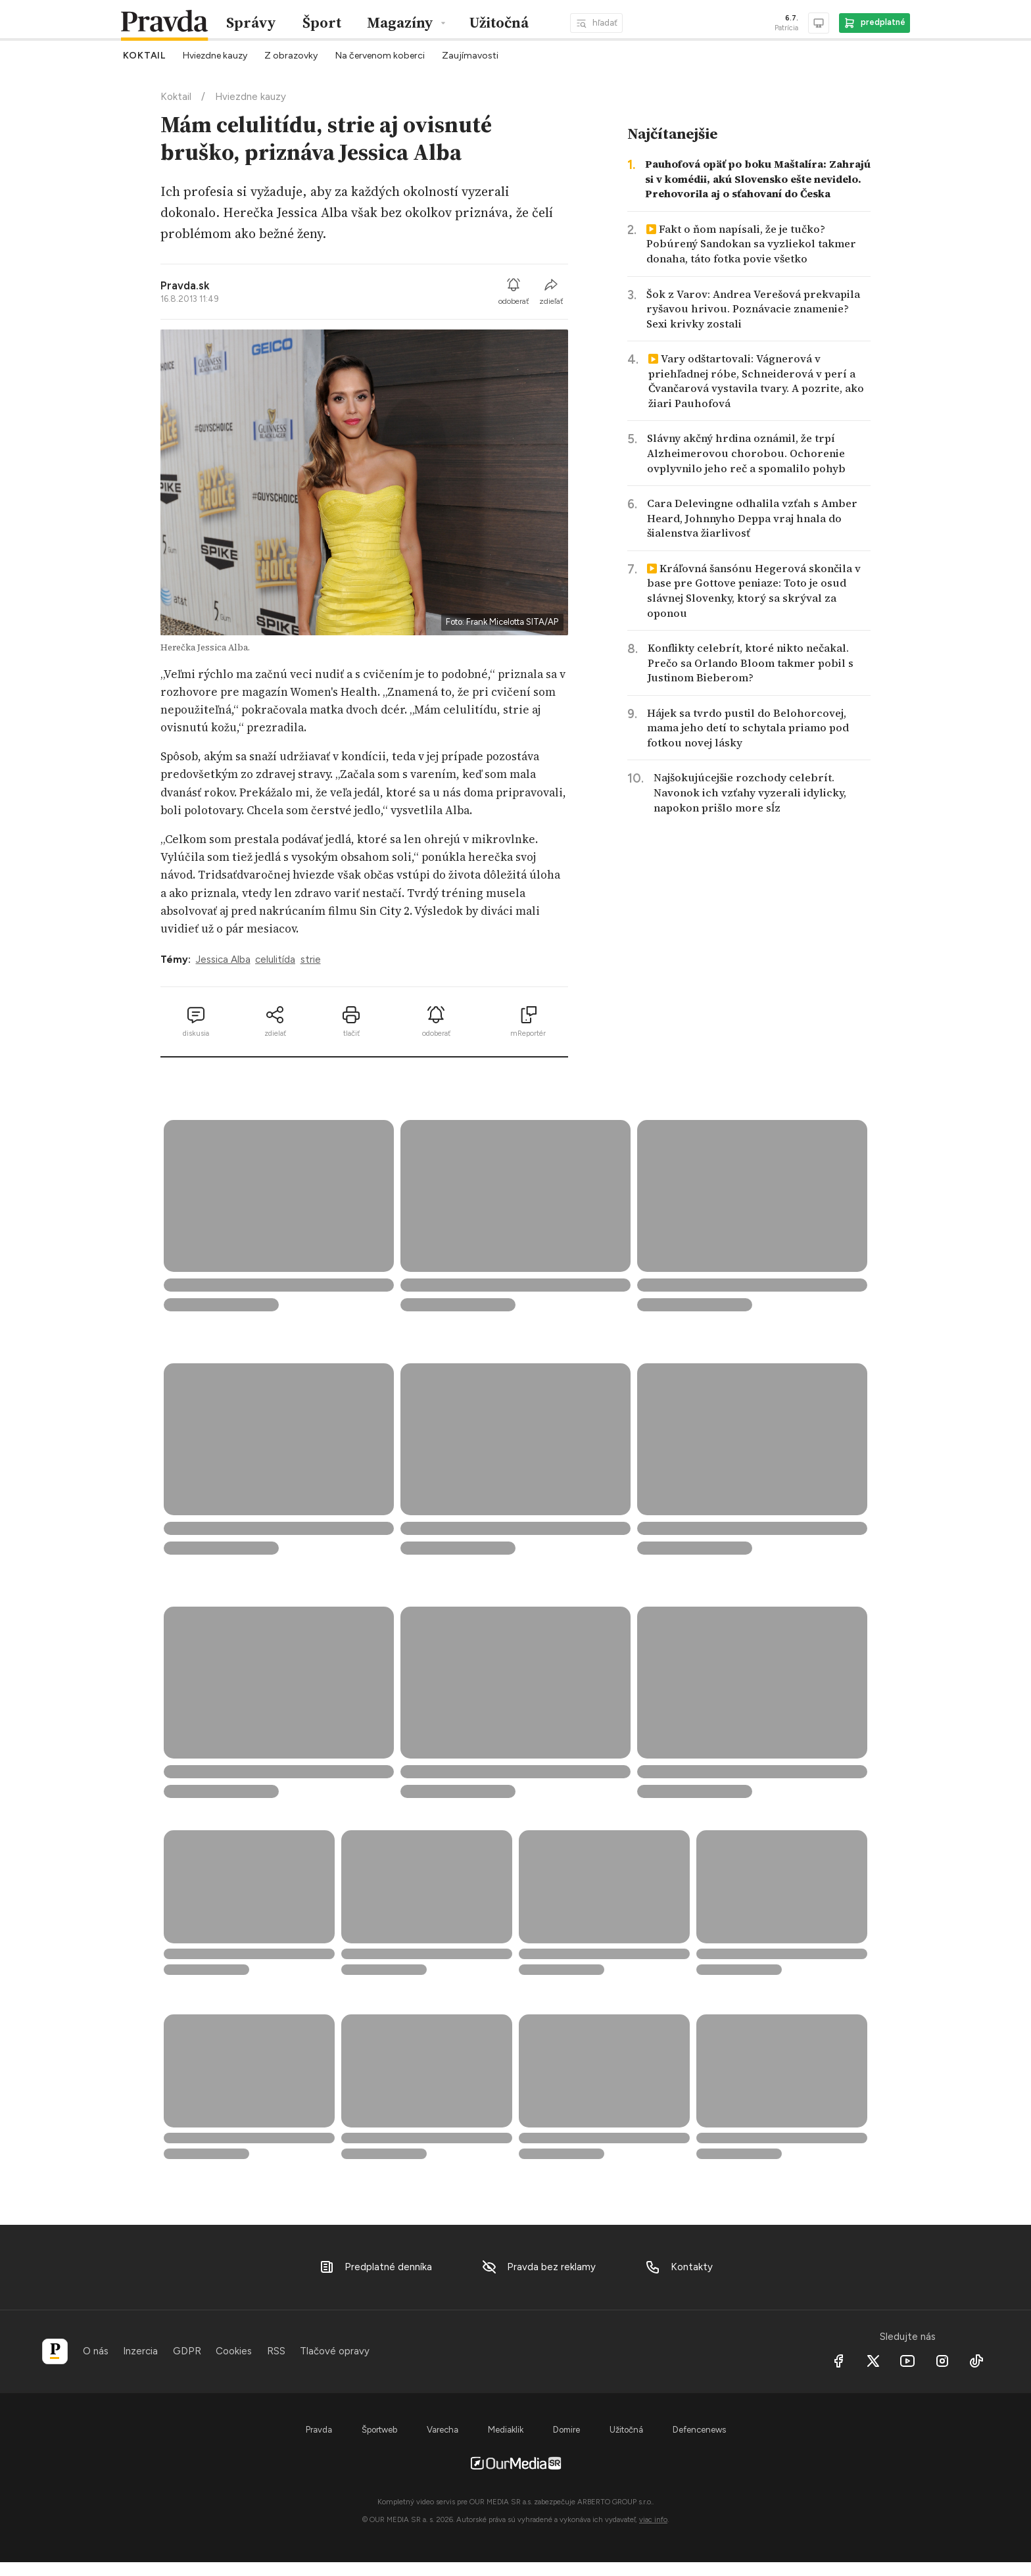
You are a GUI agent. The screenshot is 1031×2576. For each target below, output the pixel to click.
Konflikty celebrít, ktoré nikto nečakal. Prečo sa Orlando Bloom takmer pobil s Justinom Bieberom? (750, 663)
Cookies (234, 2351)
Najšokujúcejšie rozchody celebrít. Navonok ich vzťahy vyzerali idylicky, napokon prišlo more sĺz (750, 792)
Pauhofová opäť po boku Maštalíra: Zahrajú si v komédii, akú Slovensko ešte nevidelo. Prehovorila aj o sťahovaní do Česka (758, 179)
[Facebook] (839, 2360)
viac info (653, 2519)
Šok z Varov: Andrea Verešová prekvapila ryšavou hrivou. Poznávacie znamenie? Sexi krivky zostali (753, 309)
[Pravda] (55, 2351)
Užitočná (499, 22)
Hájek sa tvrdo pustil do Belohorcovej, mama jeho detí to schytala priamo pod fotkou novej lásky (748, 728)
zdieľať (551, 291)
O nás (95, 2351)
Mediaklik (505, 2430)
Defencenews (699, 2430)
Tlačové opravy (335, 2351)
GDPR (187, 2351)
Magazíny (400, 22)
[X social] (873, 2360)
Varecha (442, 2430)
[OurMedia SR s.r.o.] (515, 2462)
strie (310, 959)
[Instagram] (942, 2360)
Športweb (379, 2430)
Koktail (175, 97)
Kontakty (679, 2267)
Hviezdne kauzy (250, 97)
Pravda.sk (185, 285)
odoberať (513, 291)
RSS (276, 2351)
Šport (321, 22)
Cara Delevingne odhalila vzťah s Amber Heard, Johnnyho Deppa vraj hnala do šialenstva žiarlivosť (752, 518)
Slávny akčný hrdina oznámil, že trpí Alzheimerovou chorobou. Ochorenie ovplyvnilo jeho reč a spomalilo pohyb (746, 453)
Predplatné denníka (375, 2267)
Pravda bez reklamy (538, 2267)
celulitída (275, 959)
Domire (566, 2430)
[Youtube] (908, 2360)
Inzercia (140, 2351)
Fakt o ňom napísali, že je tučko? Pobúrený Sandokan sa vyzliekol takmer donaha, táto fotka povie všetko (751, 244)
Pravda (319, 2430)
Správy (251, 22)
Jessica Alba (223, 959)
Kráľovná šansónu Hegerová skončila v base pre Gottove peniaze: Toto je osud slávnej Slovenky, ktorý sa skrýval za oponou (754, 590)
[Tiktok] (977, 2360)
